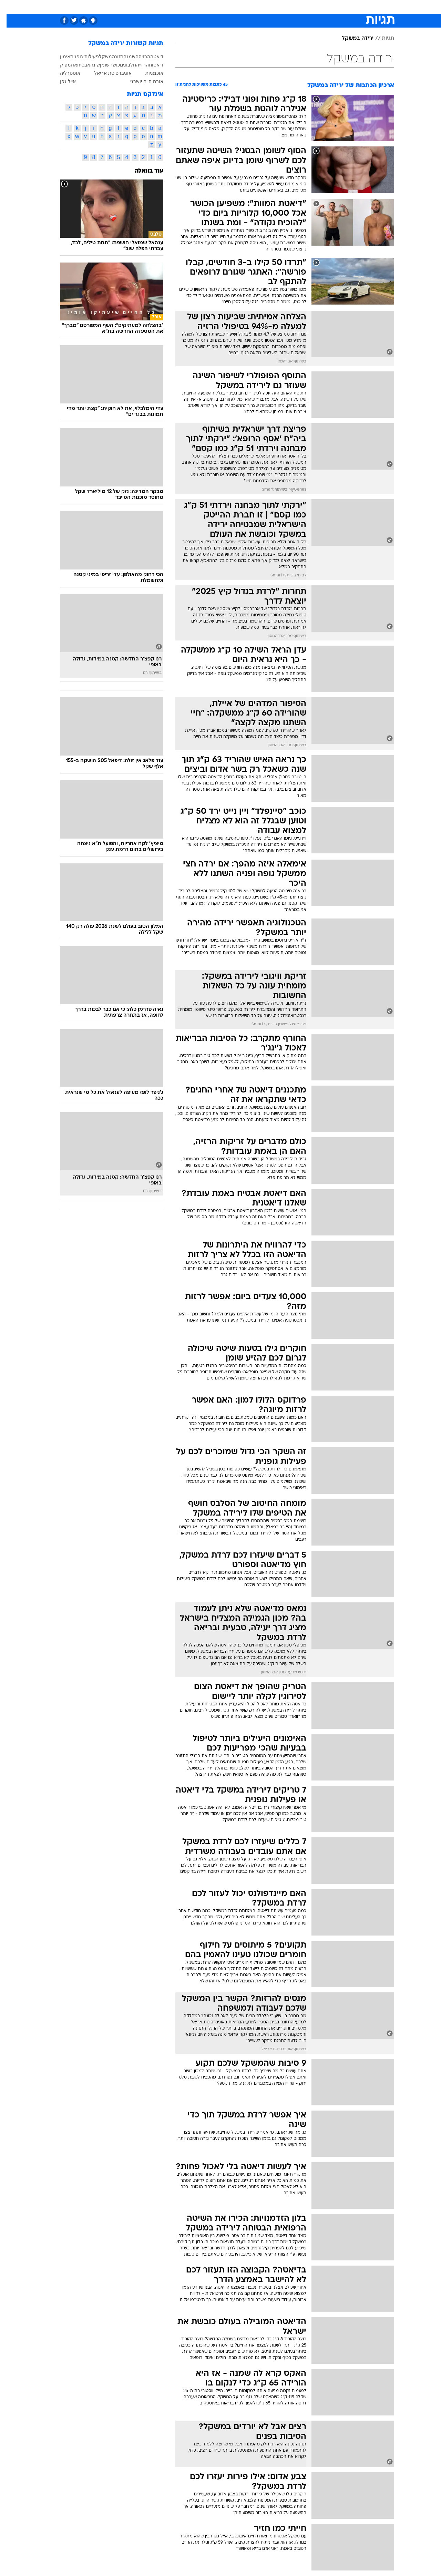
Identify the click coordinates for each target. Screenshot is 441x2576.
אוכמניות (148, 73)
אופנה (128, 6)
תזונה (111, 56)
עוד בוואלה (142, 171)
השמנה (124, 56)
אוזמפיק (62, 65)
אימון (58, 56)
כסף (242, 6)
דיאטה (150, 56)
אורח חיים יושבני (140, 81)
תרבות (283, 6)
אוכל (224, 6)
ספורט (332, 6)
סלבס (262, 6)
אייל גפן (61, 81)
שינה (88, 65)
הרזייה (136, 65)
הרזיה (138, 56)
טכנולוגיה (154, 6)
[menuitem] (351, 7)
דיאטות (149, 65)
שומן (98, 65)
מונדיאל (308, 6)
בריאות (203, 6)
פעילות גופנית (78, 56)
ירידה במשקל (351, 38)
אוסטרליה (63, 73)
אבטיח (77, 65)
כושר (108, 65)
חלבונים (121, 65)
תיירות (180, 6)
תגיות (381, 38)
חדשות (355, 6)
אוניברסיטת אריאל (106, 73)
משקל (98, 56)
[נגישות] (9, 7)
